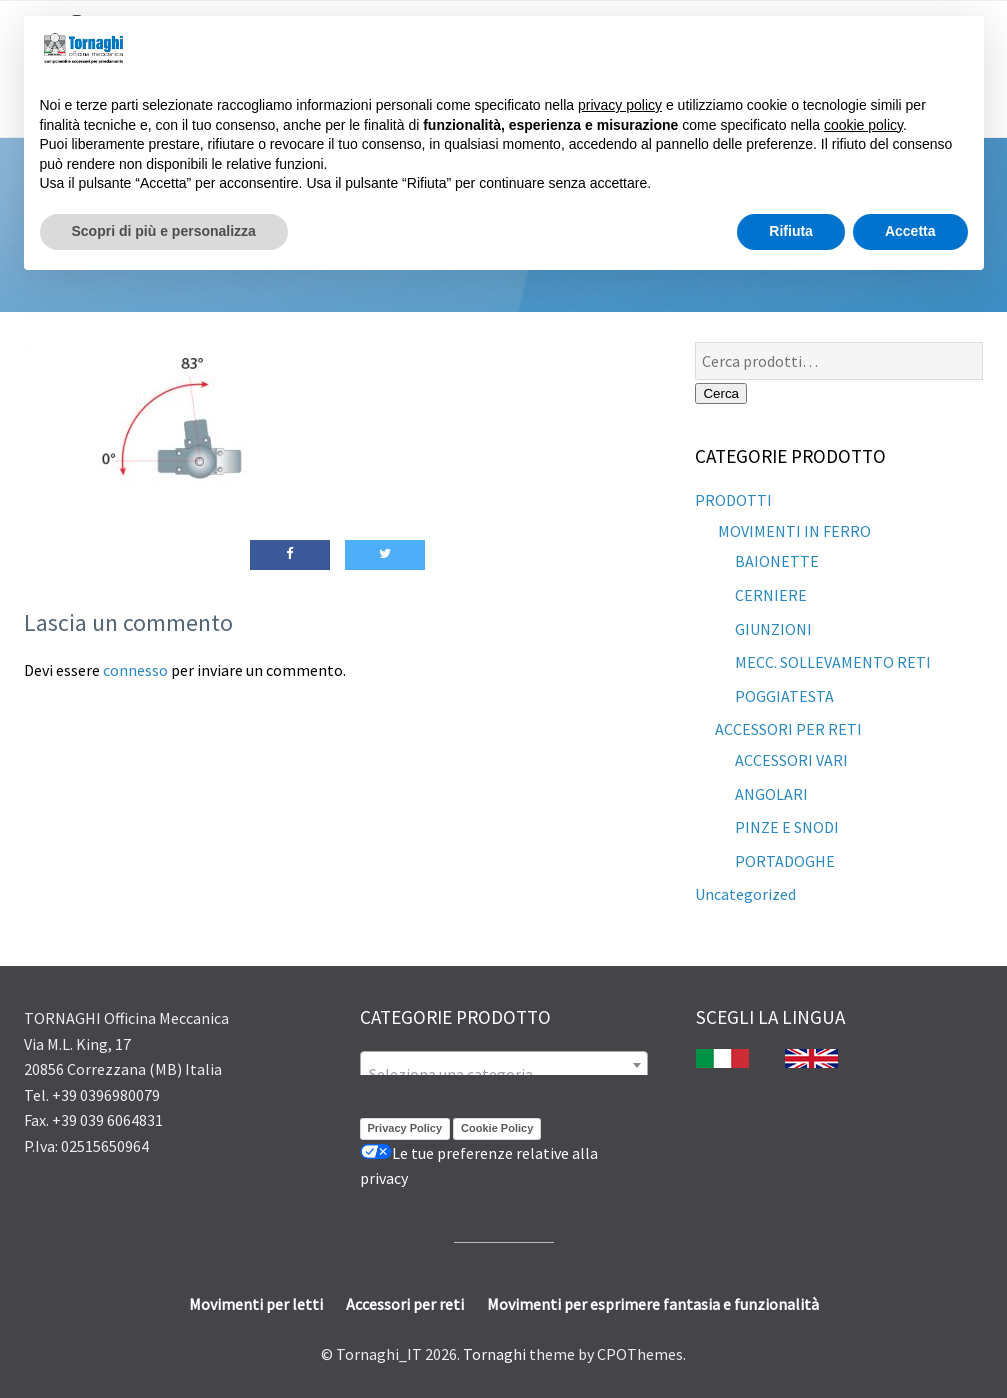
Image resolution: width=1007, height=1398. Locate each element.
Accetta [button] (910, 231)
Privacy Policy (405, 1128)
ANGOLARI (771, 794)
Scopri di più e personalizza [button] (164, 231)
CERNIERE (771, 595)
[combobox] (504, 1065)
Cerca (721, 393)
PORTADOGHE (785, 861)
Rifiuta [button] (791, 231)
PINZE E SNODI (787, 827)
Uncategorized (745, 894)
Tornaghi (494, 1354)
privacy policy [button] (620, 105)
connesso (135, 670)
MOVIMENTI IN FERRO (793, 531)
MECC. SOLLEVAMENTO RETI (833, 662)
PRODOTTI (733, 500)
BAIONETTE (777, 561)
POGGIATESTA (784, 696)
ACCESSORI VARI (791, 760)
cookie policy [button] (863, 125)
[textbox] (504, 1074)
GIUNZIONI (773, 629)
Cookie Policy (497, 1128)
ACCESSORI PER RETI (788, 729)
